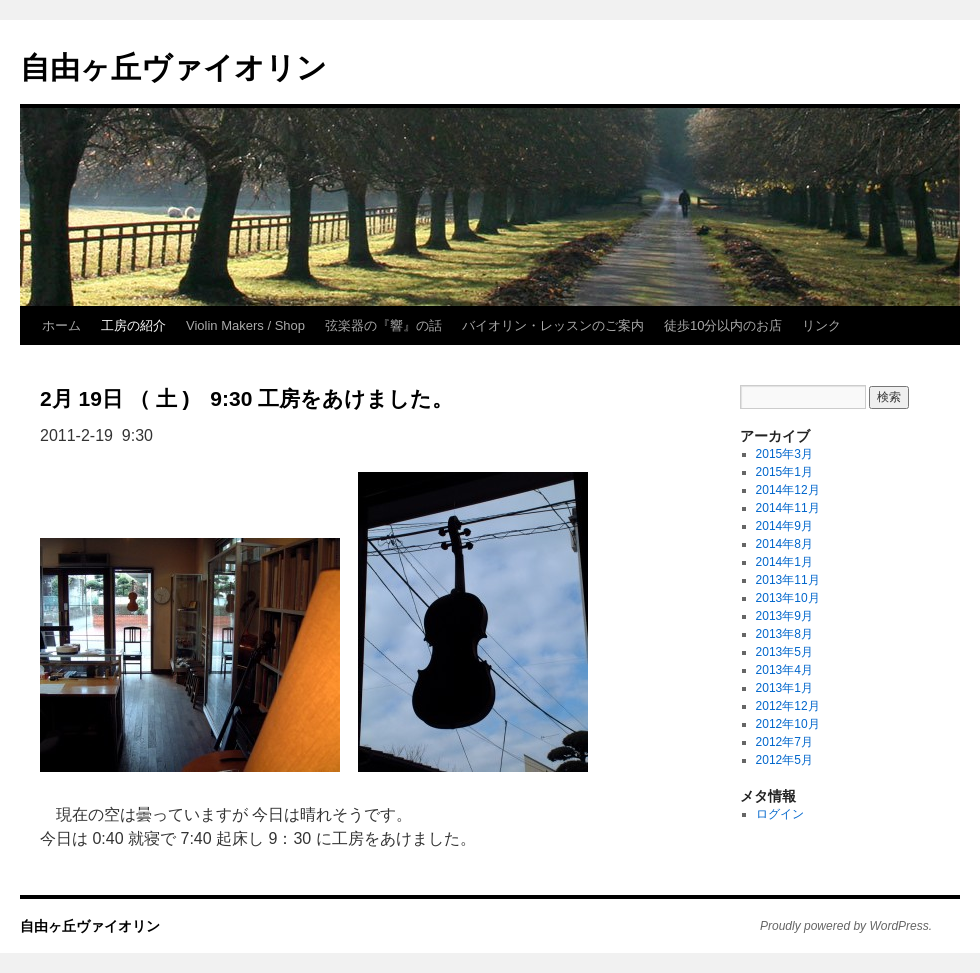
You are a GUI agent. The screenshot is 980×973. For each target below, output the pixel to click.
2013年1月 (784, 688)
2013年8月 (784, 634)
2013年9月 (784, 616)
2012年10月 (788, 724)
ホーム (61, 325)
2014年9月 (784, 526)
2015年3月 (784, 454)
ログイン (780, 814)
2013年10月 (788, 598)
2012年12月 (788, 706)
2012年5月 (784, 760)
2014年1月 (784, 562)
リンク (821, 325)
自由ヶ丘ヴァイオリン (173, 67)
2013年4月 (784, 670)
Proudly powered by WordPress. (846, 926)
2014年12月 (788, 490)
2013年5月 (784, 652)
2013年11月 (788, 580)
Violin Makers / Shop (245, 325)
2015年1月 (784, 472)
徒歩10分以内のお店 (723, 325)
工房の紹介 (133, 325)
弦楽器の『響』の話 (383, 325)
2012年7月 (784, 742)
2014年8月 (784, 544)
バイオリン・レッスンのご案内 (553, 325)
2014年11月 (788, 508)
